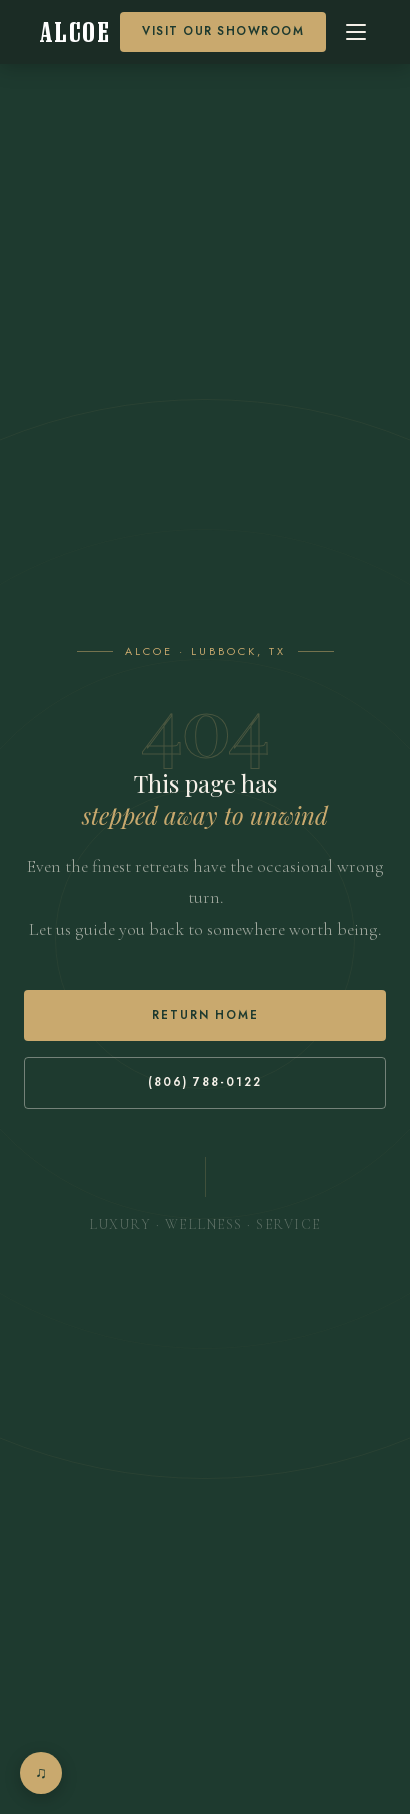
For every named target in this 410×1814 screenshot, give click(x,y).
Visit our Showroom (223, 31)
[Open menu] (356, 32)
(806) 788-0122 (205, 1082)
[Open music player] (41, 1773)
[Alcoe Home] (75, 32)
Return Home (205, 1015)
